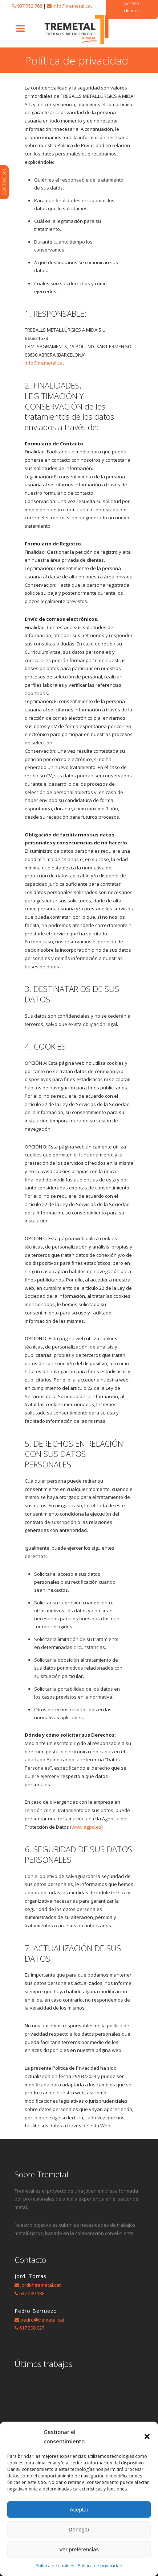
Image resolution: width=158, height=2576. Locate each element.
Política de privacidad (100, 2566)
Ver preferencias (79, 2549)
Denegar (79, 2529)
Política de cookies (55, 2566)
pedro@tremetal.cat (41, 2320)
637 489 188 (31, 2293)
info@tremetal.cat (72, 6)
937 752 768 (29, 6)
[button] (147, 2436)
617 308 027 (31, 2327)
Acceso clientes (131, 7)
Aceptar (79, 2509)
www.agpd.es (86, 1827)
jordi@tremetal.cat (40, 2285)
